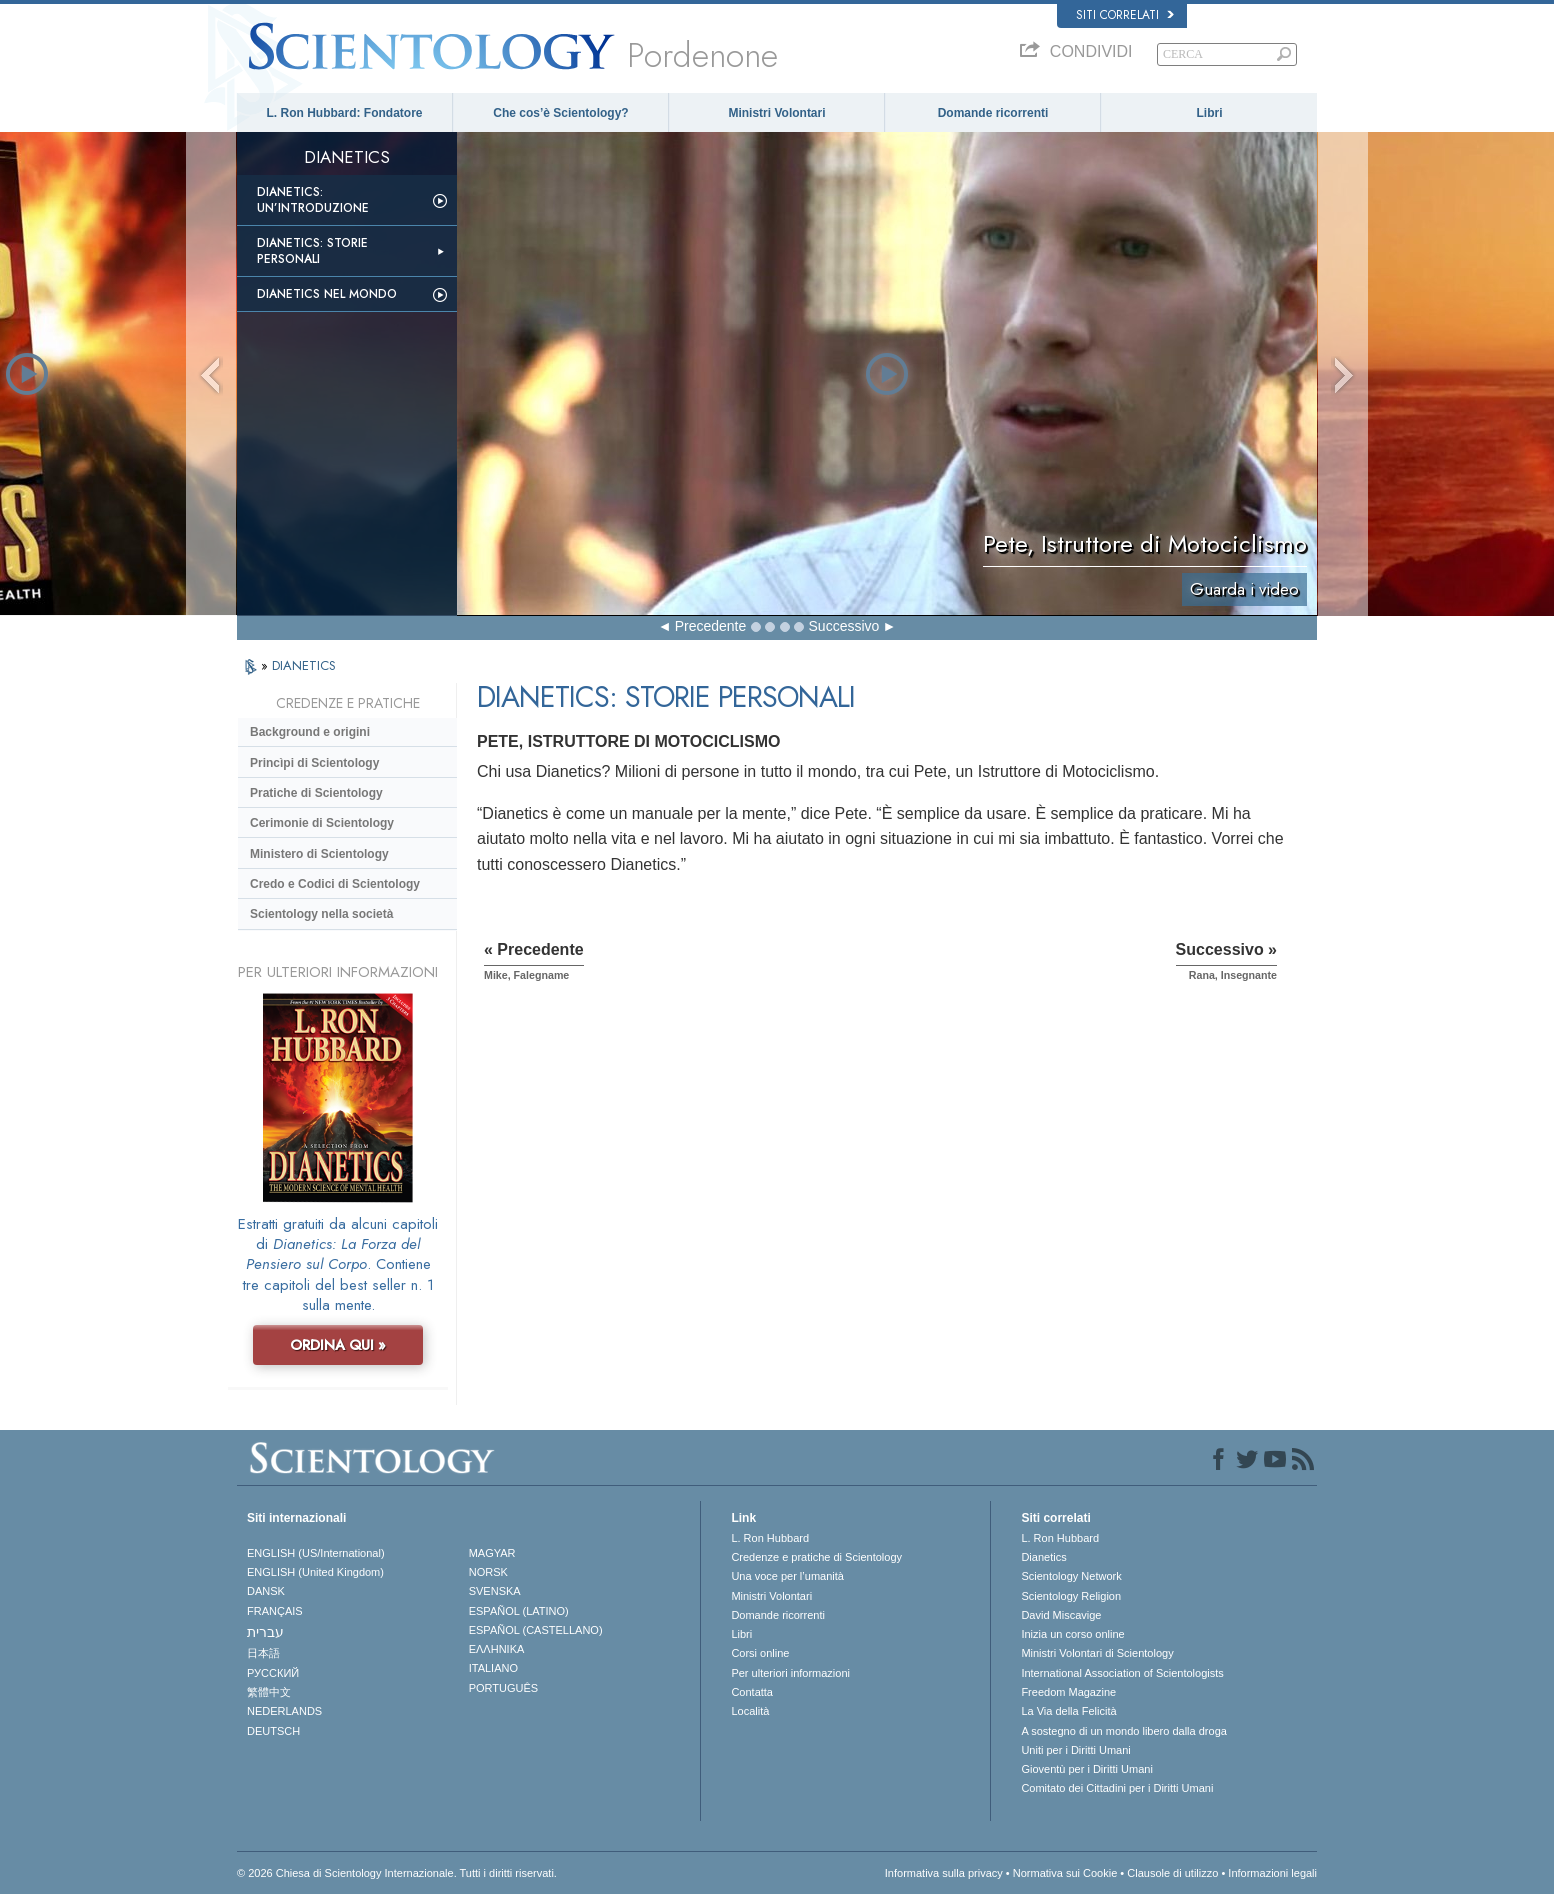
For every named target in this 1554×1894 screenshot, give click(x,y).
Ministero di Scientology (319, 854)
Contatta (752, 1692)
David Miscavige (1061, 1615)
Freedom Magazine (1068, 1692)
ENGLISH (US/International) (316, 1553)
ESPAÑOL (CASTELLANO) (536, 1630)
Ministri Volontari (776, 113)
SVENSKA (495, 1591)
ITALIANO (493, 1668)
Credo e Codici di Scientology (335, 884)
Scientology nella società (321, 914)
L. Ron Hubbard (770, 1538)
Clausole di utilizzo (1172, 1873)
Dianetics (1043, 1557)
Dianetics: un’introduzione (313, 200)
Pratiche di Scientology (316, 793)
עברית (265, 1632)
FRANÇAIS (275, 1611)
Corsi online (760, 1653)
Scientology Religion (1071, 1596)
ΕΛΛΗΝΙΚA (497, 1649)
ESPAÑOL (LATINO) (519, 1611)
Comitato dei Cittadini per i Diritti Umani (1117, 1788)
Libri (1210, 113)
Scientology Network (1071, 1576)
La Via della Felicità (1068, 1711)
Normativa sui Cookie (1065, 1873)
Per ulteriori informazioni (790, 1673)
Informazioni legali (1272, 1873)
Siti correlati (1125, 15)
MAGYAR (492, 1553)
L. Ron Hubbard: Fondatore (345, 113)
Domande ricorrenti (993, 113)
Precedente (711, 626)
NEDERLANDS (284, 1711)
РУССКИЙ (273, 1673)
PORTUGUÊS (503, 1688)
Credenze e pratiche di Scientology (816, 1557)
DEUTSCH (273, 1731)
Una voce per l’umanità (787, 1576)
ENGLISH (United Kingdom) (315, 1572)
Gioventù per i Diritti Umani (1086, 1769)
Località (750, 1711)
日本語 (263, 1653)
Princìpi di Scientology (314, 763)
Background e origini (310, 732)
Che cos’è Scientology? (560, 113)
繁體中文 (269, 1692)
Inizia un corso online (1072, 1634)
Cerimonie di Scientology (322, 823)
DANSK (266, 1591)
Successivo (844, 626)
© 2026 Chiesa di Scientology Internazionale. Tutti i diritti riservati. (397, 1873)
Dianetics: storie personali (312, 251)
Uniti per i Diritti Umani (1075, 1750)
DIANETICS (304, 665)
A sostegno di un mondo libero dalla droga (1123, 1731)
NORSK (488, 1572)
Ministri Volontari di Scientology (1097, 1653)
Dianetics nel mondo (327, 294)
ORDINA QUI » (338, 1345)
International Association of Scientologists (1122, 1673)
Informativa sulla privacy (944, 1873)
